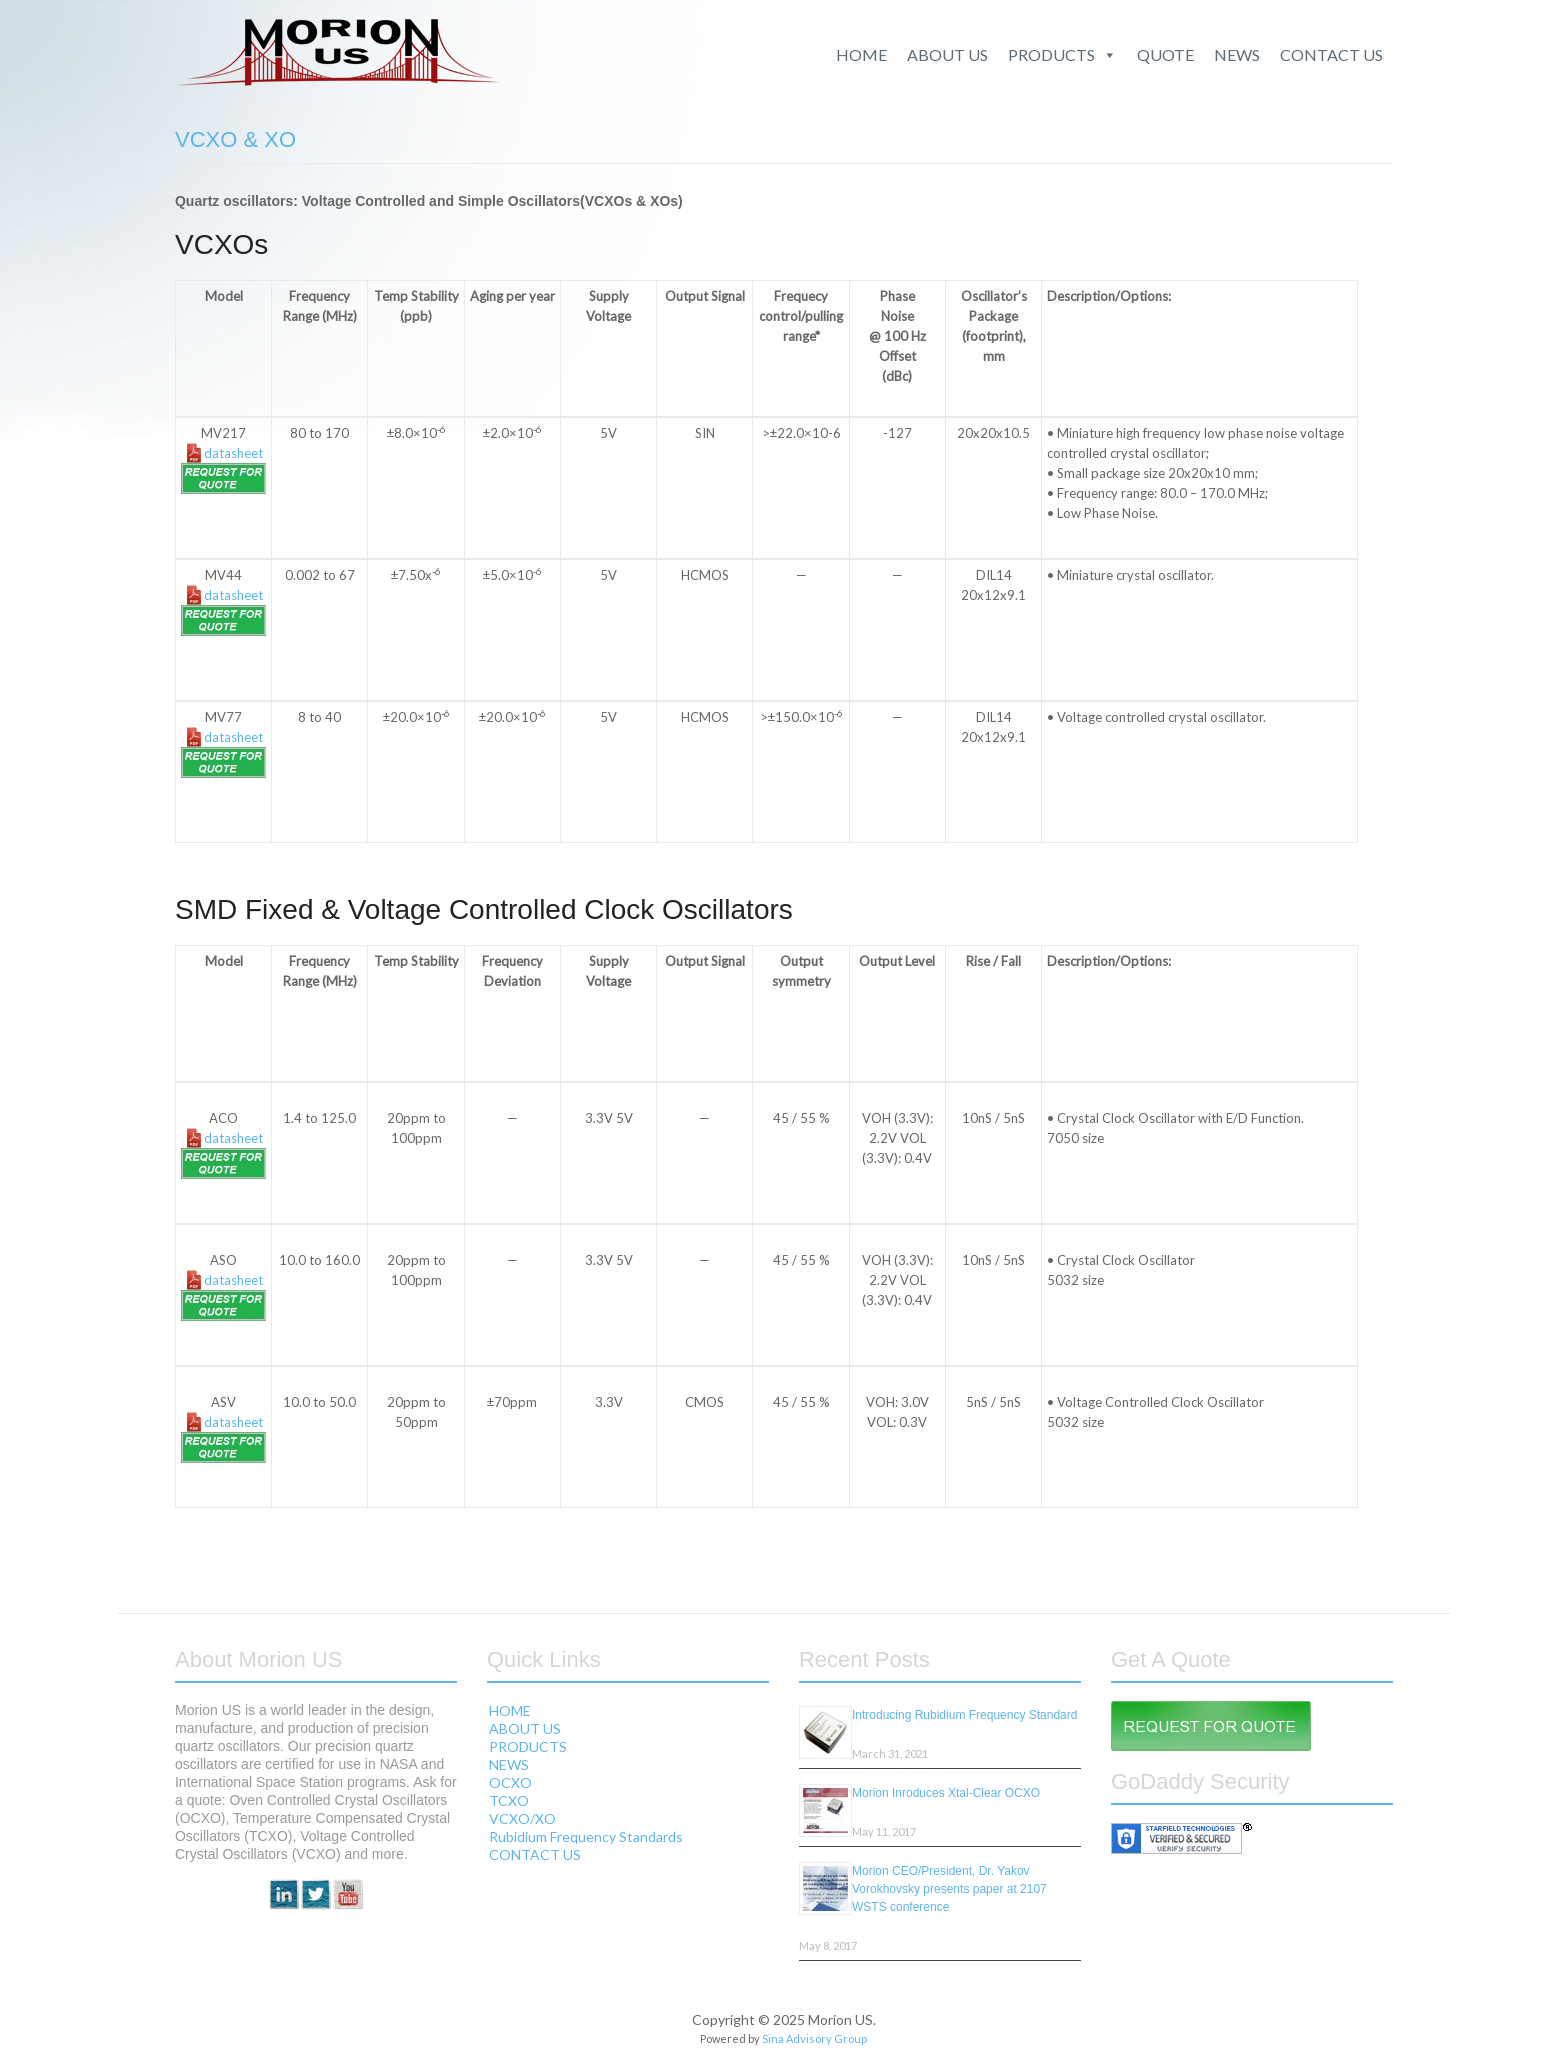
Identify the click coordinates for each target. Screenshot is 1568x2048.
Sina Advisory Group (814, 2038)
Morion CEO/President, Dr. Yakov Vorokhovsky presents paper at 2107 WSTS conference (949, 1889)
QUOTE (1165, 54)
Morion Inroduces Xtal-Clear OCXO (946, 1793)
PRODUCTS (1062, 55)
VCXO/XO (522, 1818)
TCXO (509, 1800)
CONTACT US (1331, 54)
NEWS (1237, 54)
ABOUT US (947, 54)
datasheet (233, 453)
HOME (861, 54)
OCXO (510, 1782)
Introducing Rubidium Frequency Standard (964, 1715)
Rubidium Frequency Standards (586, 1836)
